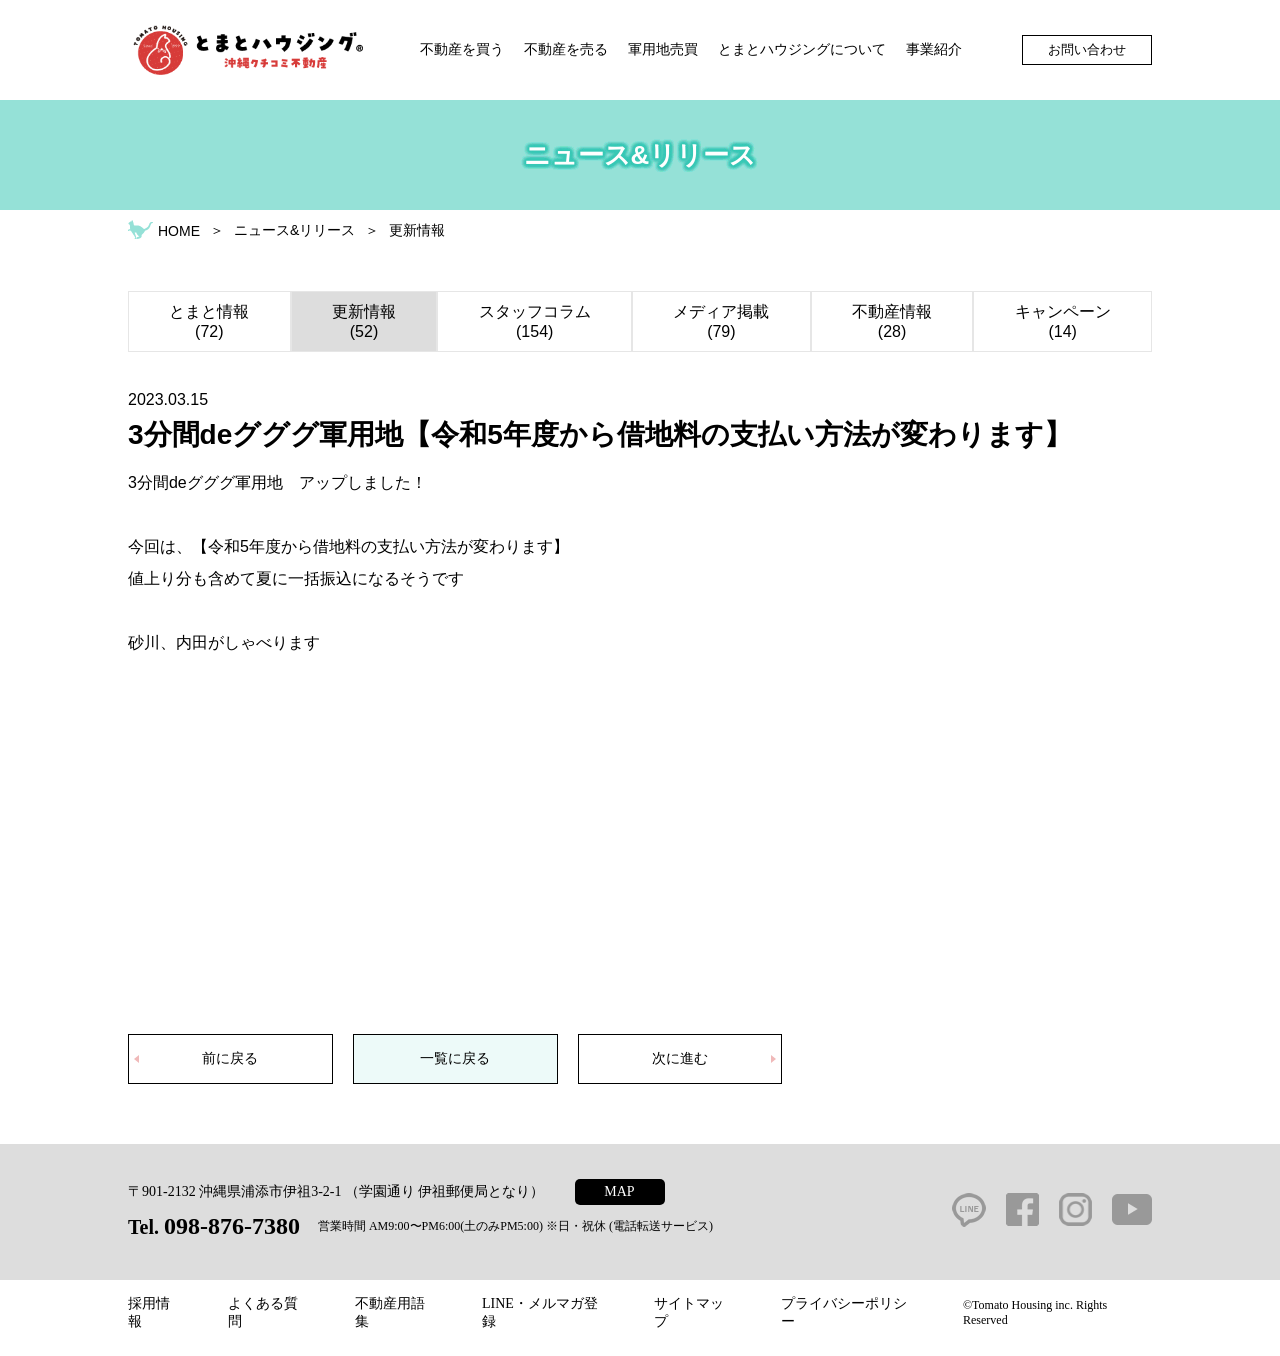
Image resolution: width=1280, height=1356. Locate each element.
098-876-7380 (232, 1226)
